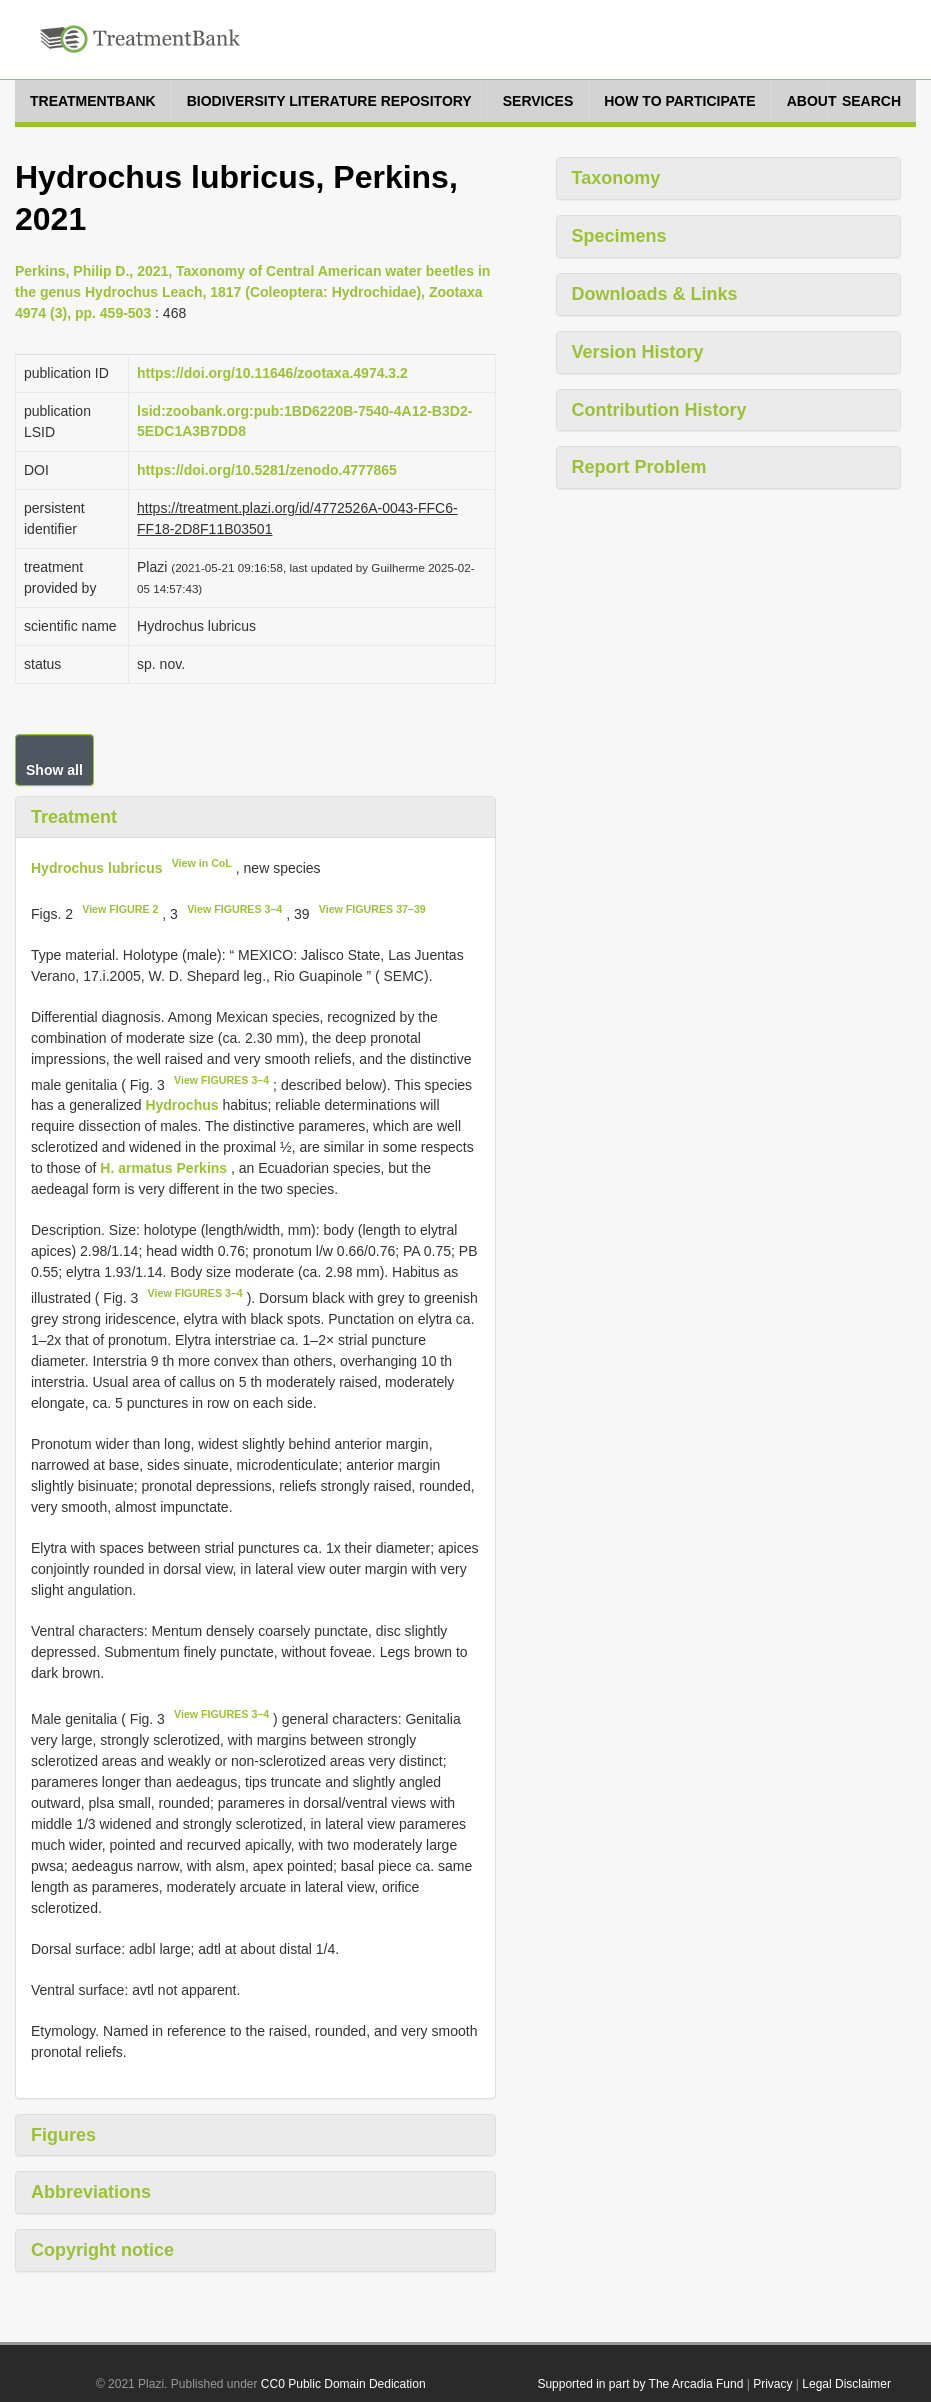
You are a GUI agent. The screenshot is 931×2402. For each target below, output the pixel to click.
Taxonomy (616, 178)
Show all (54, 770)
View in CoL (202, 863)
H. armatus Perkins (163, 1168)
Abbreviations (91, 2192)
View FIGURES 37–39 (372, 909)
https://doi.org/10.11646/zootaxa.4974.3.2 (272, 373)
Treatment (74, 817)
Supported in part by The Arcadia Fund (640, 2384)
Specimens (619, 236)
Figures (63, 2135)
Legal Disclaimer (846, 2384)
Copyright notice (102, 2250)
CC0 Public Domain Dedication (343, 2384)
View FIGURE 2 (120, 909)
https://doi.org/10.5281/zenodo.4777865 (267, 470)
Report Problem (639, 467)
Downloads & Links (655, 294)
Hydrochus (181, 1105)
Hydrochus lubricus (96, 868)
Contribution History (659, 410)
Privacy (772, 2384)
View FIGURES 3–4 (234, 909)
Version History (638, 352)
